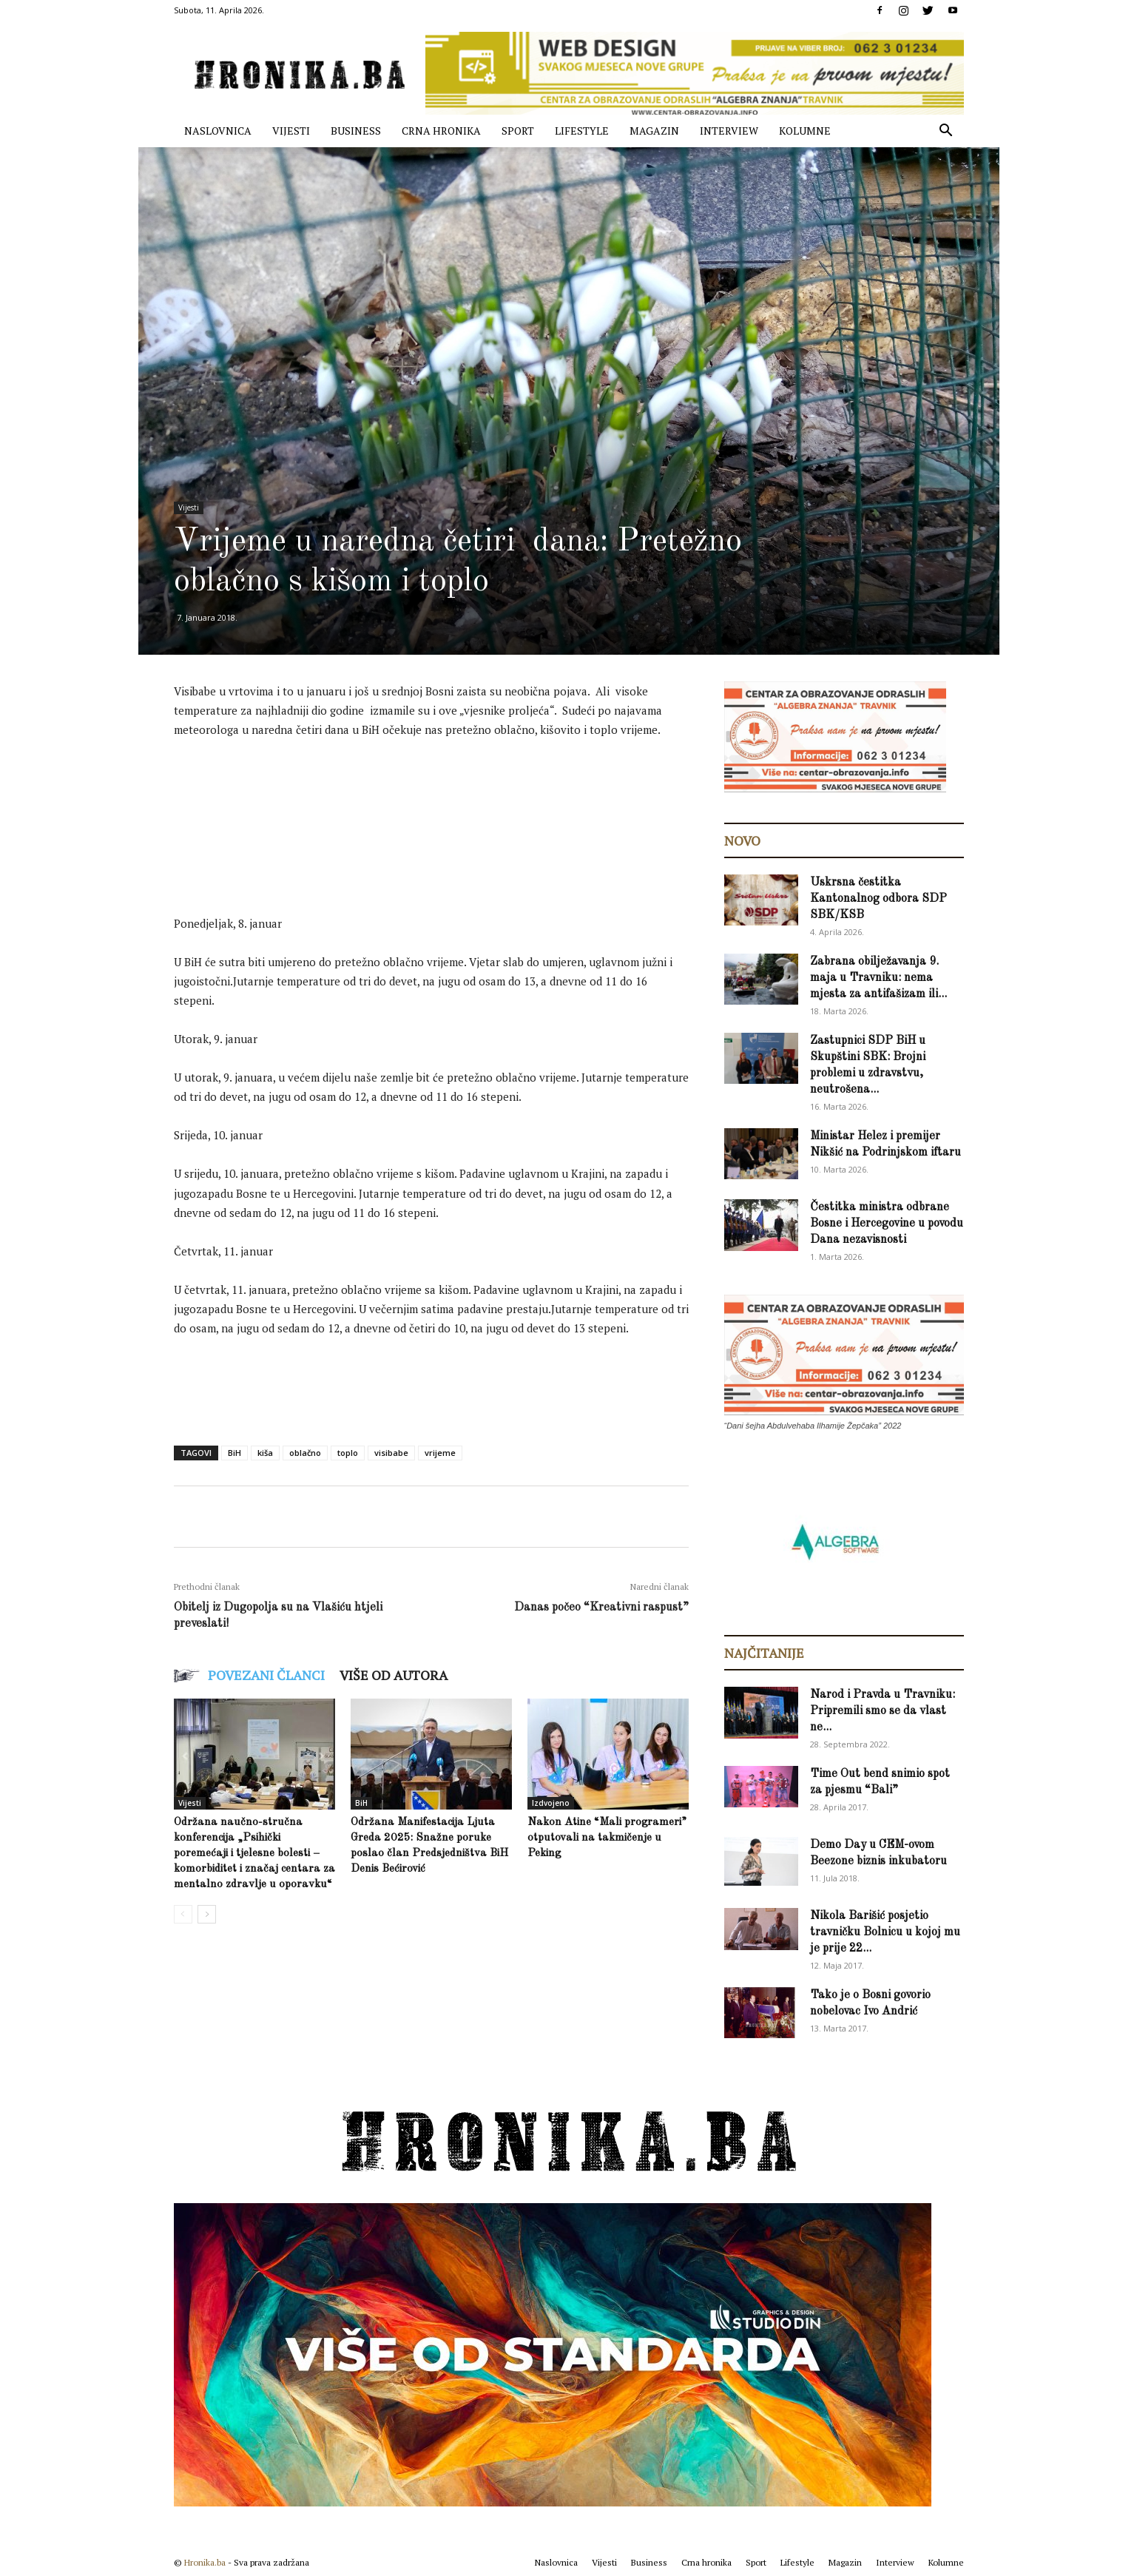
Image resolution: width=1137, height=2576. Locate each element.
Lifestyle (582, 131)
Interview (729, 131)
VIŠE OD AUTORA (394, 1675)
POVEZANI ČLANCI (266, 1675)
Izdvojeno (551, 1803)
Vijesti (291, 131)
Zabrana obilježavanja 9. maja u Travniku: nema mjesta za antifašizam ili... (878, 978)
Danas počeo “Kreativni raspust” (601, 1608)
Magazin (654, 131)
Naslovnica (218, 131)
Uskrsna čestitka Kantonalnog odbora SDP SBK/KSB (878, 899)
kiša (265, 1452)
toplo (347, 1452)
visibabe (391, 1452)
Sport (518, 131)
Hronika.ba (205, 2562)
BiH (234, 1452)
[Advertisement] (443, 791)
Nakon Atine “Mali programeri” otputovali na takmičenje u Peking (606, 1838)
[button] (946, 132)
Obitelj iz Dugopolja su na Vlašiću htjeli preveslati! (278, 1616)
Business (356, 131)
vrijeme (440, 1452)
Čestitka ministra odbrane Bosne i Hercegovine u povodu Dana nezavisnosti (886, 1223)
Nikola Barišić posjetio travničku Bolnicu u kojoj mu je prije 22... (885, 1932)
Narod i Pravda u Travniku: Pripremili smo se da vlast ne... (882, 1711)
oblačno (305, 1452)
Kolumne (805, 131)
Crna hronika (441, 131)
